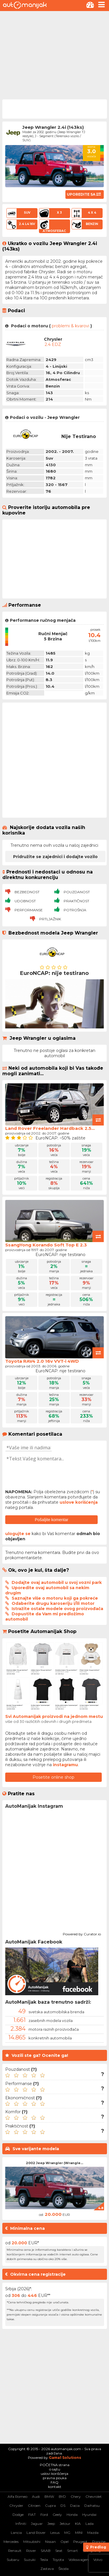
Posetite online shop (53, 1777)
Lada (89, 2523)
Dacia (75, 2505)
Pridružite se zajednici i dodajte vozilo (55, 856)
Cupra (50, 2505)
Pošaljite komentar (51, 1519)
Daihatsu (92, 2505)
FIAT (32, 2514)
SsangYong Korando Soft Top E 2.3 (46, 1245)
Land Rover (36, 2532)
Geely (57, 2514)
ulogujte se (18, 1533)
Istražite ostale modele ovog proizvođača (57, 1608)
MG (67, 2532)
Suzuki (29, 2559)
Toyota (58, 2559)
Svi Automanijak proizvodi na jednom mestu (54, 1716)
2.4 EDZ (53, 344)
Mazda (93, 2532)
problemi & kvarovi (70, 325)
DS (62, 2505)
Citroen (34, 2505)
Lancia (16, 2532)
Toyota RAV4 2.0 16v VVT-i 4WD (42, 1361)
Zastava (47, 2568)
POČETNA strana (54, 2465)
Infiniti (20, 2523)
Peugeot (80, 2541)
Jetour (65, 2523)
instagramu (65, 1764)
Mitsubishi (31, 2541)
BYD (62, 2496)
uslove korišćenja (79, 1502)
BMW (49, 2496)
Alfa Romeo (17, 2496)
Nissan (50, 2541)
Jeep (51, 2523)
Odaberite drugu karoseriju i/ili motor (53, 1603)
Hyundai (89, 2514)
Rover (31, 2550)
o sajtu (54, 2469)
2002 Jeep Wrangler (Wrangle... (54, 2163)
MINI (79, 2532)
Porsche (99, 2541)
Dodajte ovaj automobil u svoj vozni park (57, 1582)
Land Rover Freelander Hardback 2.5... (50, 1128)
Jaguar (37, 2523)
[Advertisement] (54, 54)
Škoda (63, 2568)
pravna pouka (55, 2478)
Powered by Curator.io (82, 1933)
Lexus (55, 2532)
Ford (44, 2514)
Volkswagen (79, 2559)
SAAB (46, 2550)
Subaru (13, 2559)
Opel (64, 2541)
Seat (58, 2550)
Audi (36, 2496)
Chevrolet (93, 2496)
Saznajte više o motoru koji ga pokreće (55, 1598)
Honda (72, 2514)
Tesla (44, 2559)
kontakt (54, 2486)
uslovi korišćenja (54, 2473)
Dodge (18, 2514)
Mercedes (11, 2541)
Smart (72, 2550)
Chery (76, 2496)
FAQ (54, 2482)
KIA (78, 2523)
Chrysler (16, 2505)
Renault (15, 2550)
